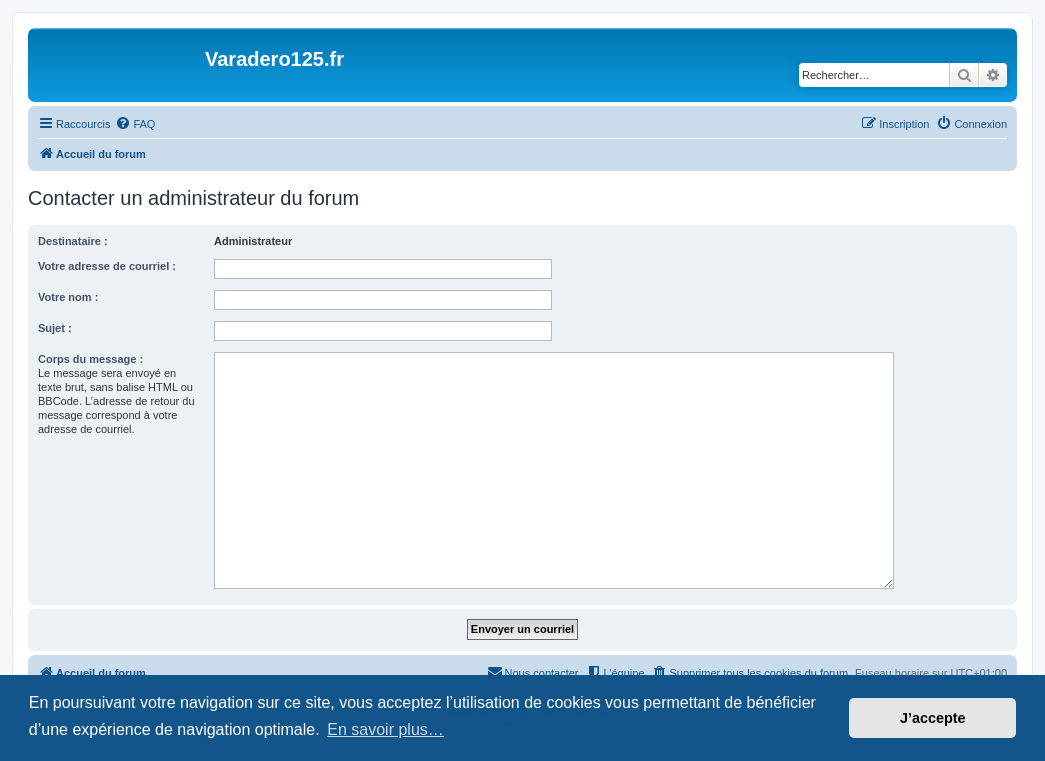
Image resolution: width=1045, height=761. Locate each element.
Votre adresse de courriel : (107, 266)
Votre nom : (68, 297)
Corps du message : (90, 359)
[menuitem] (135, 124)
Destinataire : (73, 241)
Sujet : (55, 328)
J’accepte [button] (933, 718)
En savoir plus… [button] (385, 729)
